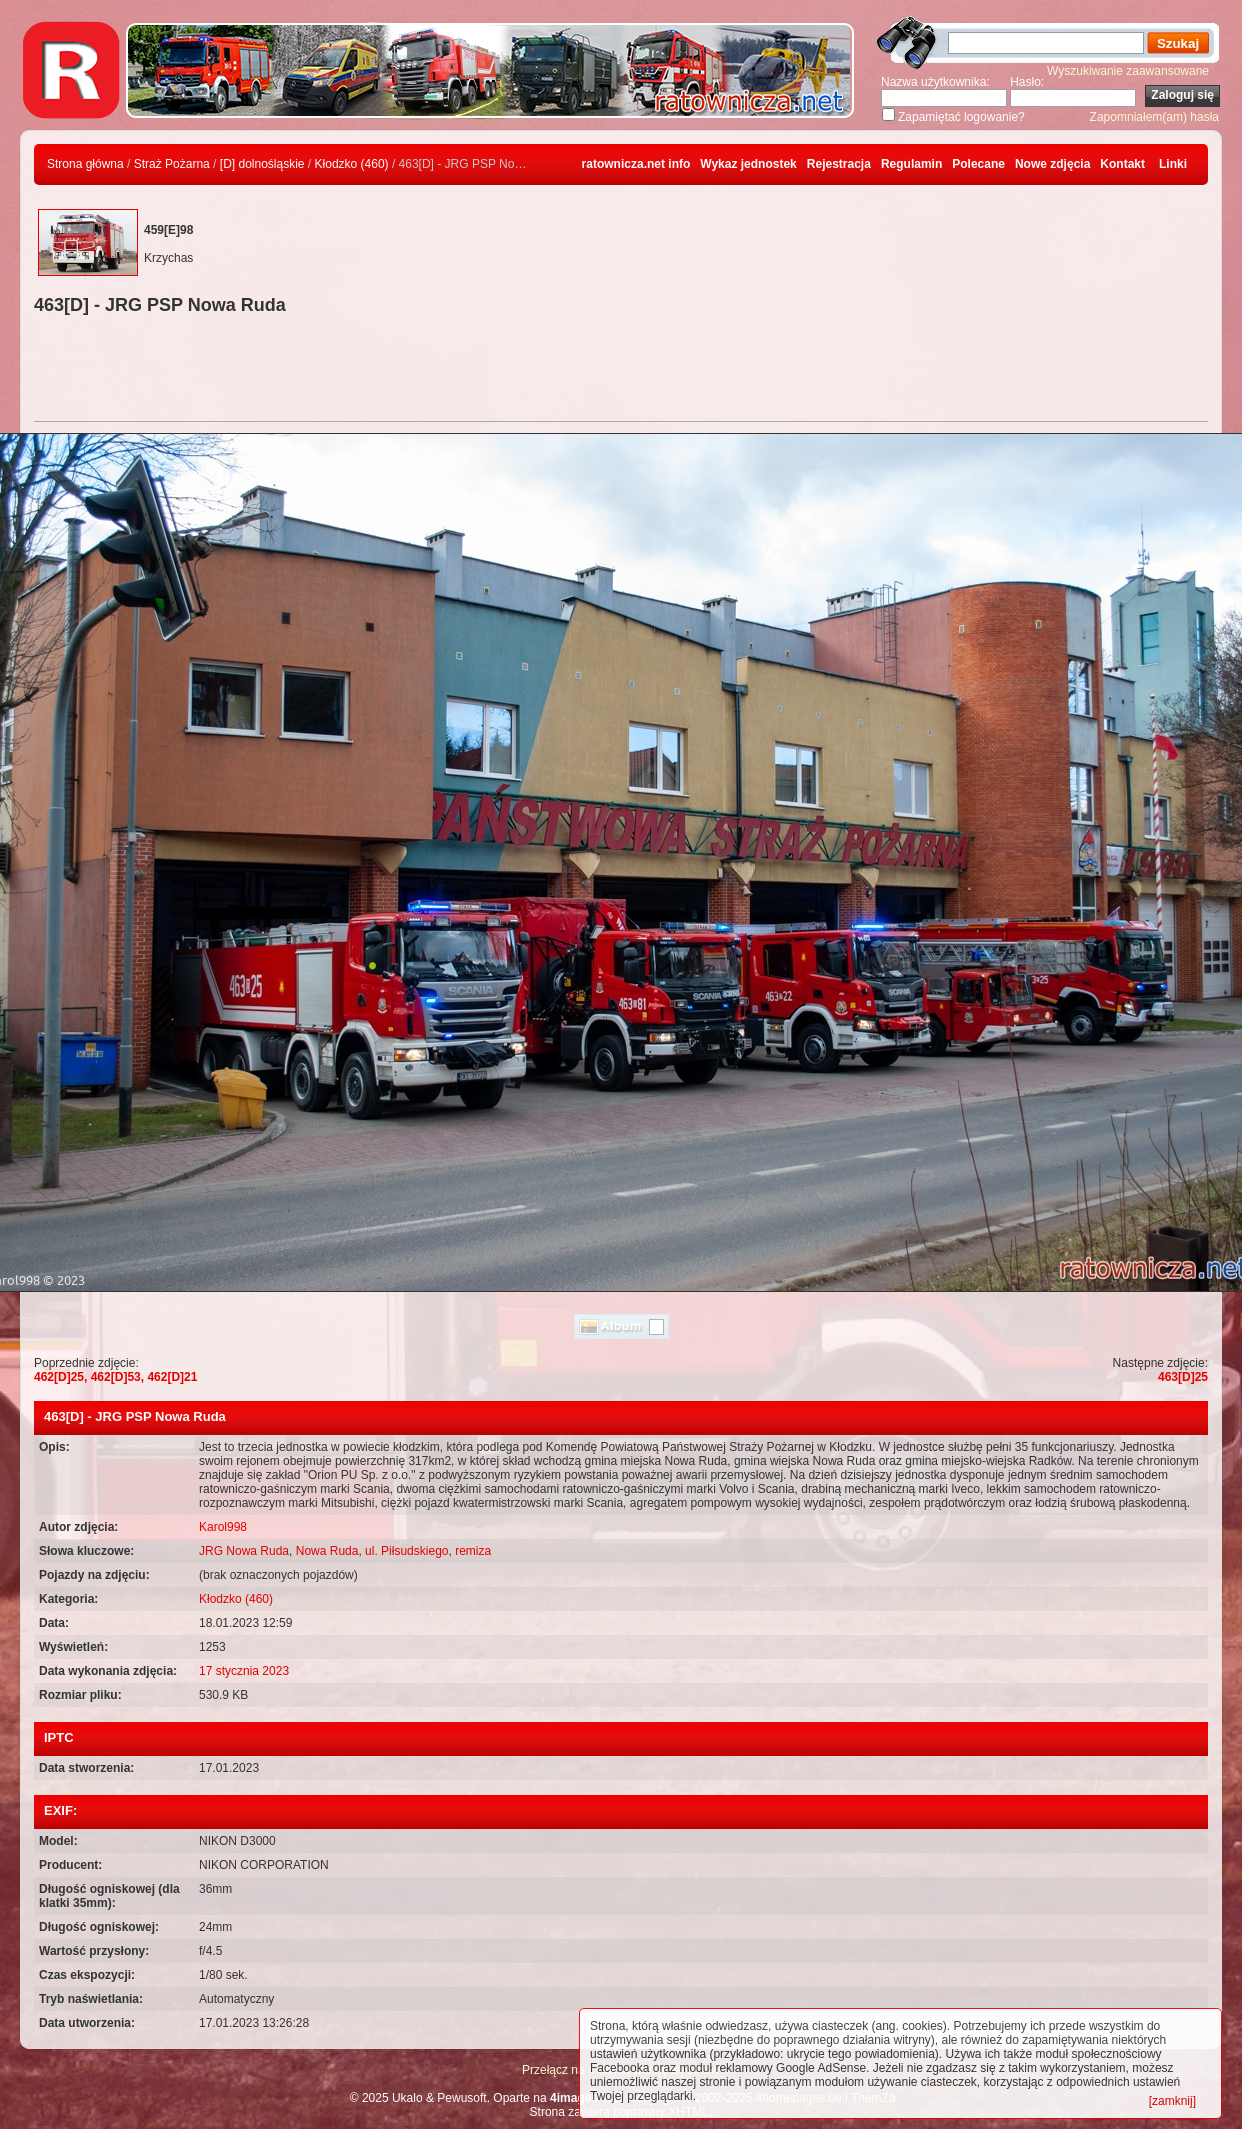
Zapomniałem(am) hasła (1154, 117)
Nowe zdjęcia (1052, 164)
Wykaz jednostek (748, 164)
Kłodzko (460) (352, 164)
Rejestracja (839, 164)
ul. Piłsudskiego (406, 1551)
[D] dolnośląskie (262, 164)
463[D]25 (1183, 1377)
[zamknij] (1172, 2101)
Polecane (978, 164)
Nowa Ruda (327, 1551)
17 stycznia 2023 (244, 1671)
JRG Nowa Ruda (244, 1551)
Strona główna (85, 164)
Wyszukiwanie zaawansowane (1128, 71)
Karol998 (223, 1527)
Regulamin (911, 164)
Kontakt (1122, 164)
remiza (473, 1551)
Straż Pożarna (172, 164)
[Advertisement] (621, 371)
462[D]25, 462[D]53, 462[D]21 (115, 1377)
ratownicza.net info (636, 164)
